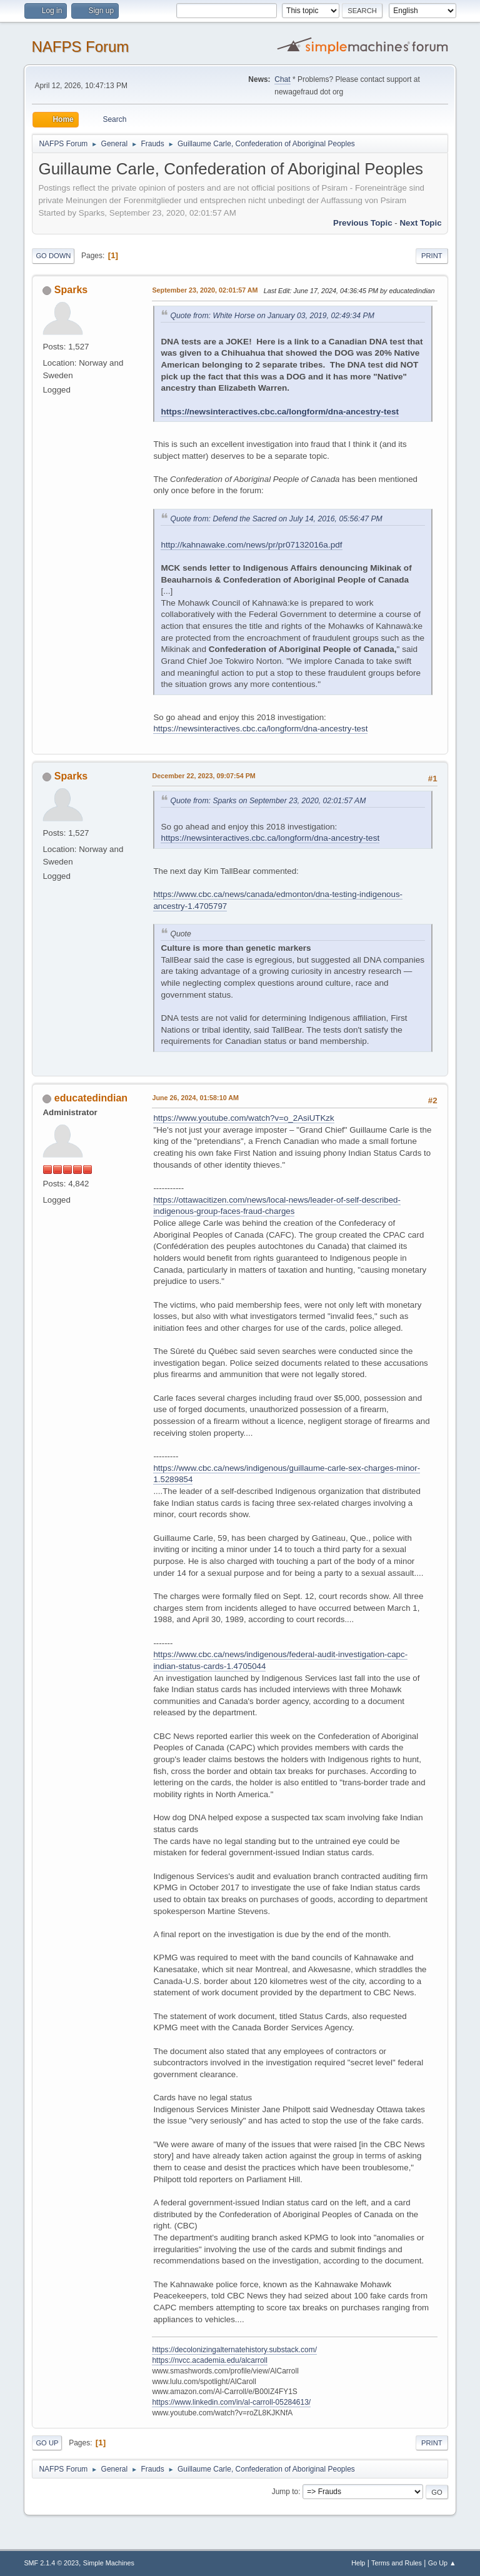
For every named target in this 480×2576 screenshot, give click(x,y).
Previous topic (362, 223)
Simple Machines (108, 2563)
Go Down (53, 255)
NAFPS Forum (80, 46)
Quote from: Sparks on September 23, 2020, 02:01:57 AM (268, 800)
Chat (282, 79)
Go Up (47, 2443)
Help (358, 2563)
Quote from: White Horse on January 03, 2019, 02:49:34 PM (272, 315)
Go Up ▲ (442, 2563)
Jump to (285, 2491)
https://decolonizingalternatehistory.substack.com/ (234, 2349)
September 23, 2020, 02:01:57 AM (205, 290)
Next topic (420, 223)
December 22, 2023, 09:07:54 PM (203, 775)
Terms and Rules (396, 2563)
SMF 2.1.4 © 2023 (51, 2563)
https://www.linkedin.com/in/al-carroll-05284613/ (231, 2402)
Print (431, 255)
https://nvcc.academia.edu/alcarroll (210, 2360)
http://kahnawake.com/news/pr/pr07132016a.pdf (251, 544)
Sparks (71, 289)
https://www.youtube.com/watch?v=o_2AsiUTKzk (243, 1118)
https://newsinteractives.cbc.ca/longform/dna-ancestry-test (280, 411)
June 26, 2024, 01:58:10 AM (195, 1097)
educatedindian (91, 1098)
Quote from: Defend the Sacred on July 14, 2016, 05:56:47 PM (276, 518)
